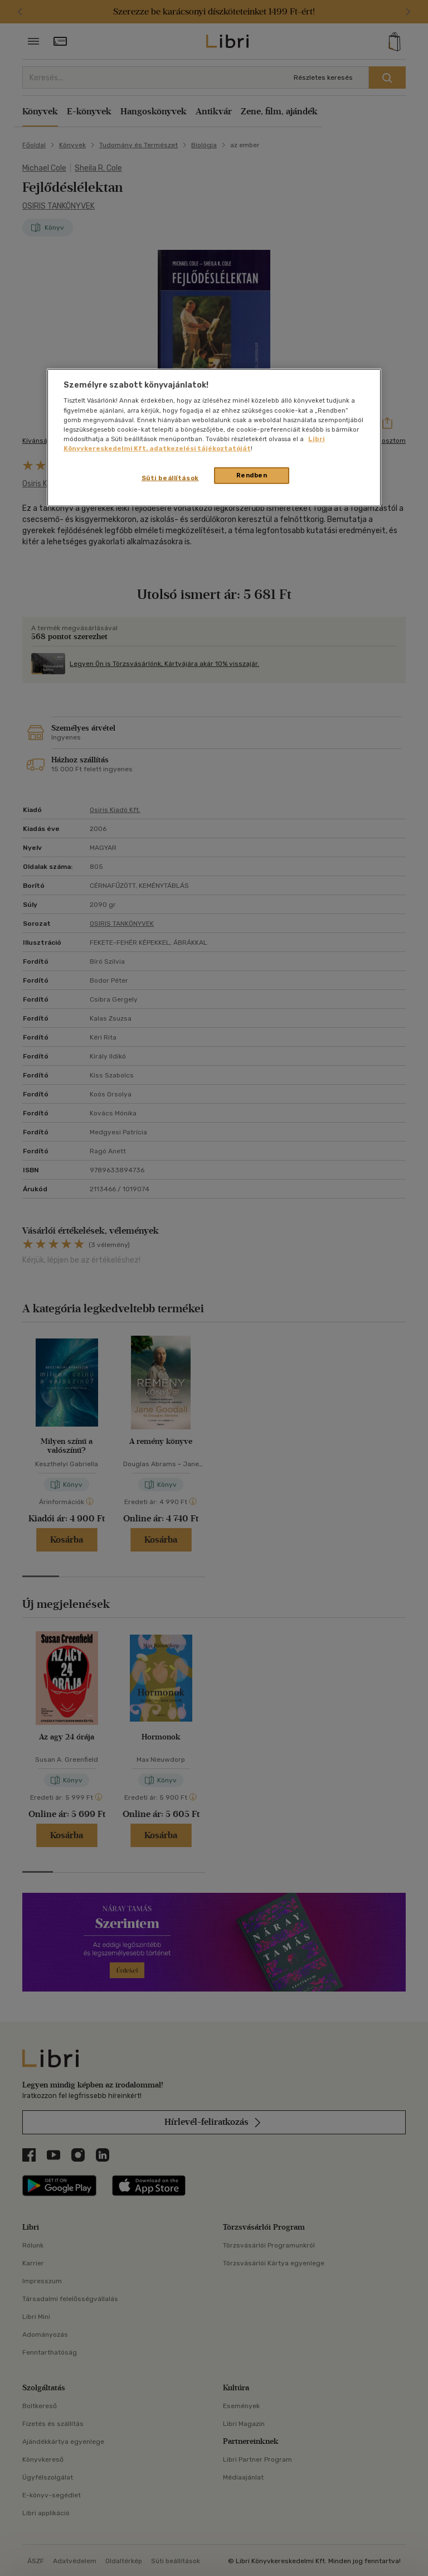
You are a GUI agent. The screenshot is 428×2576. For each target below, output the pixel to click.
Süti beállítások (170, 478)
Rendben (252, 475)
